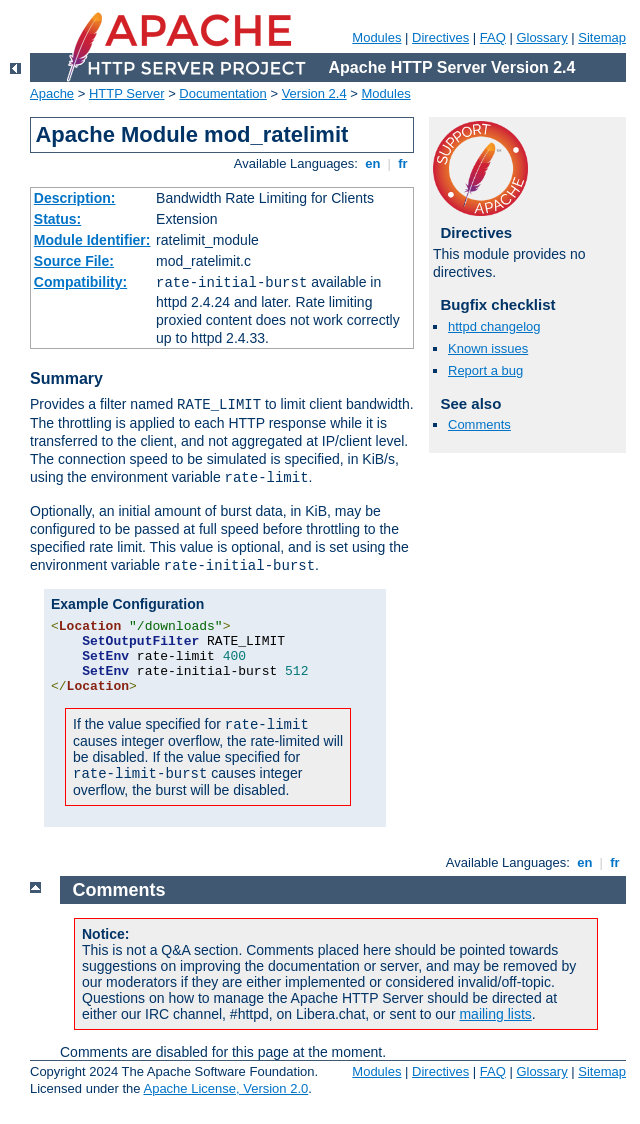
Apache (52, 93)
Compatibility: (80, 282)
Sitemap (602, 37)
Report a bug (485, 370)
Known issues (488, 348)
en (373, 163)
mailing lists (495, 1014)
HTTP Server (127, 93)
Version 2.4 (314, 93)
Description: (75, 198)
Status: (57, 219)
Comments (479, 424)
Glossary (541, 37)
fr (403, 163)
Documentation (222, 93)
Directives (440, 37)
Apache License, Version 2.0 (225, 1088)
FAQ (493, 37)
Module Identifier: (92, 240)
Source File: (74, 261)
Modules (376, 37)
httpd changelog (494, 326)
